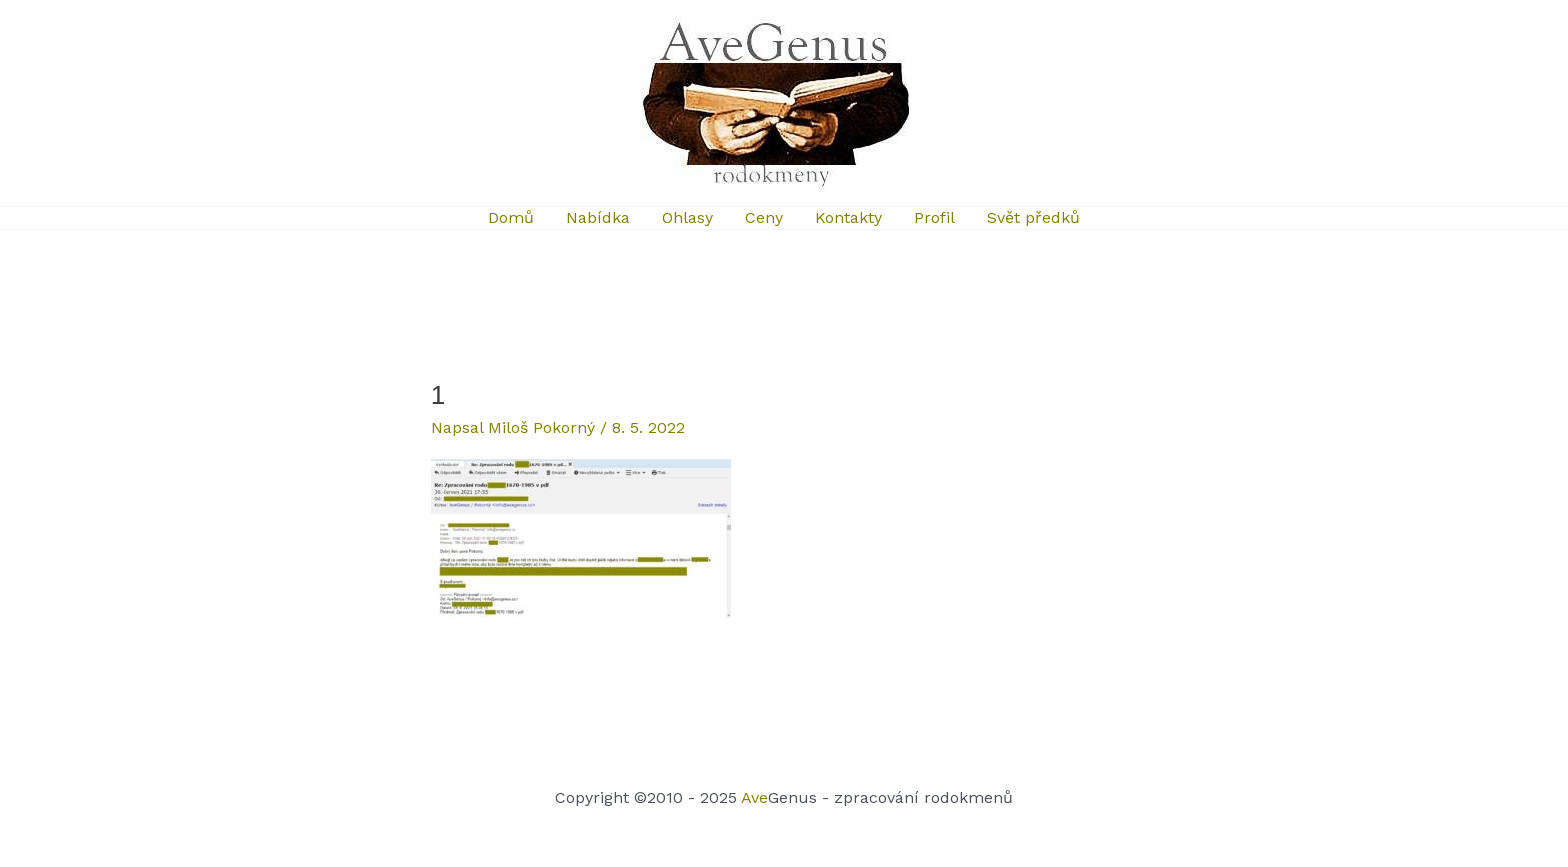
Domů (511, 217)
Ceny (764, 217)
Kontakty (848, 217)
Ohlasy (687, 217)
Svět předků (1033, 217)
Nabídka (598, 217)
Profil (934, 217)
